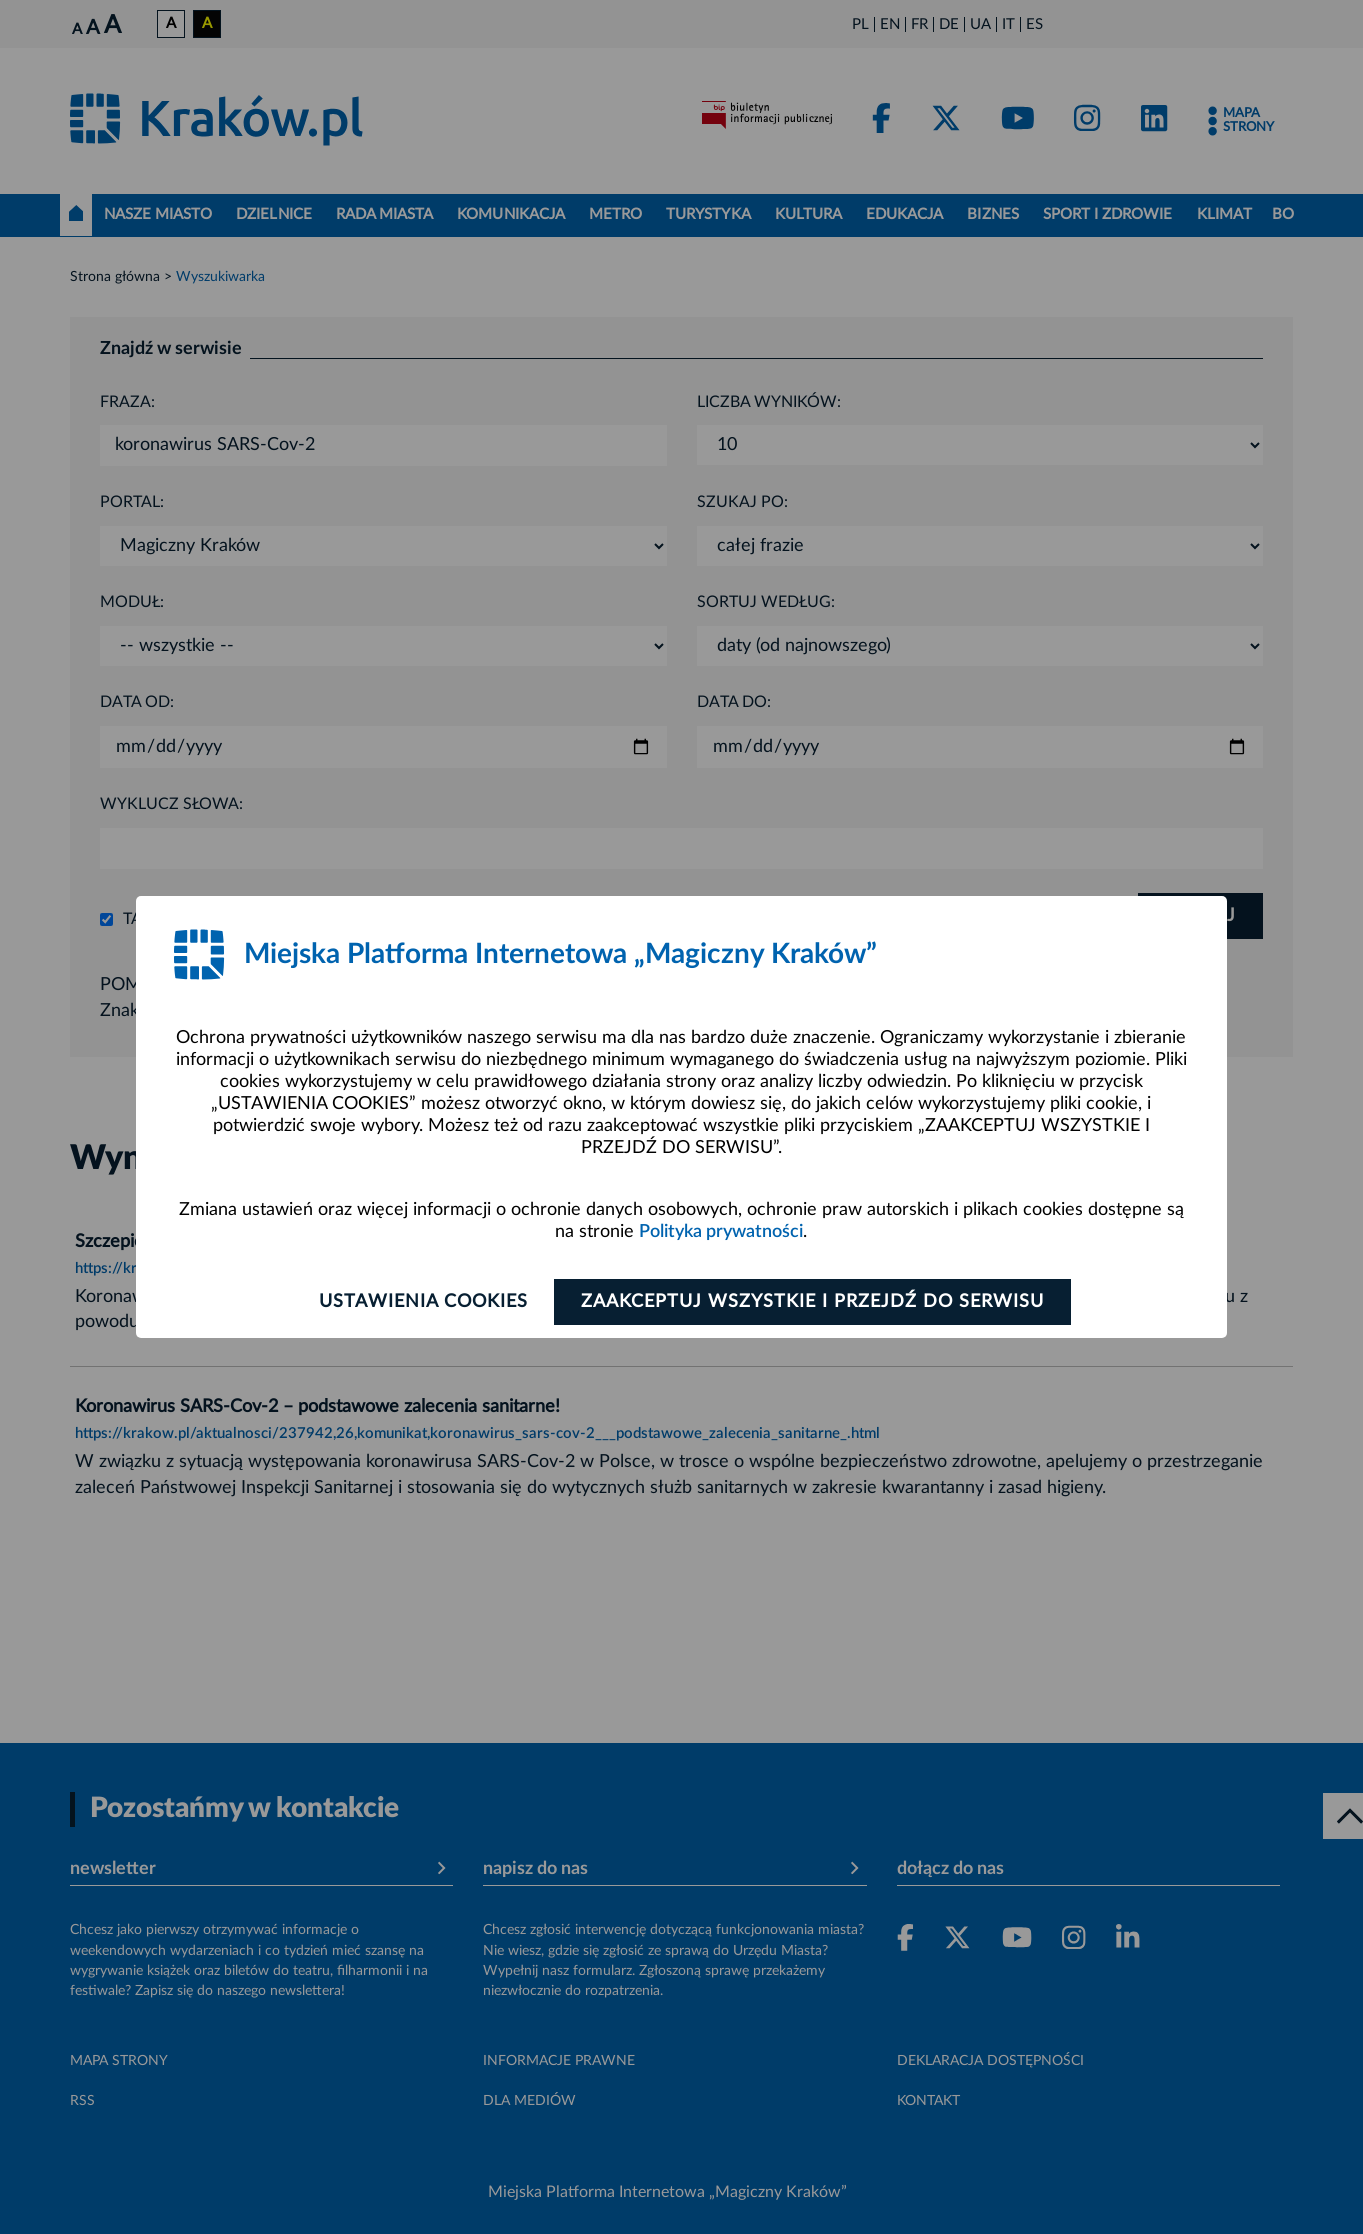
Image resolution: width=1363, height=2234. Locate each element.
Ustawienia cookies (422, 1302)
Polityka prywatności (721, 1232)
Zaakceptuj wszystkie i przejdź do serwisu (812, 1302)
